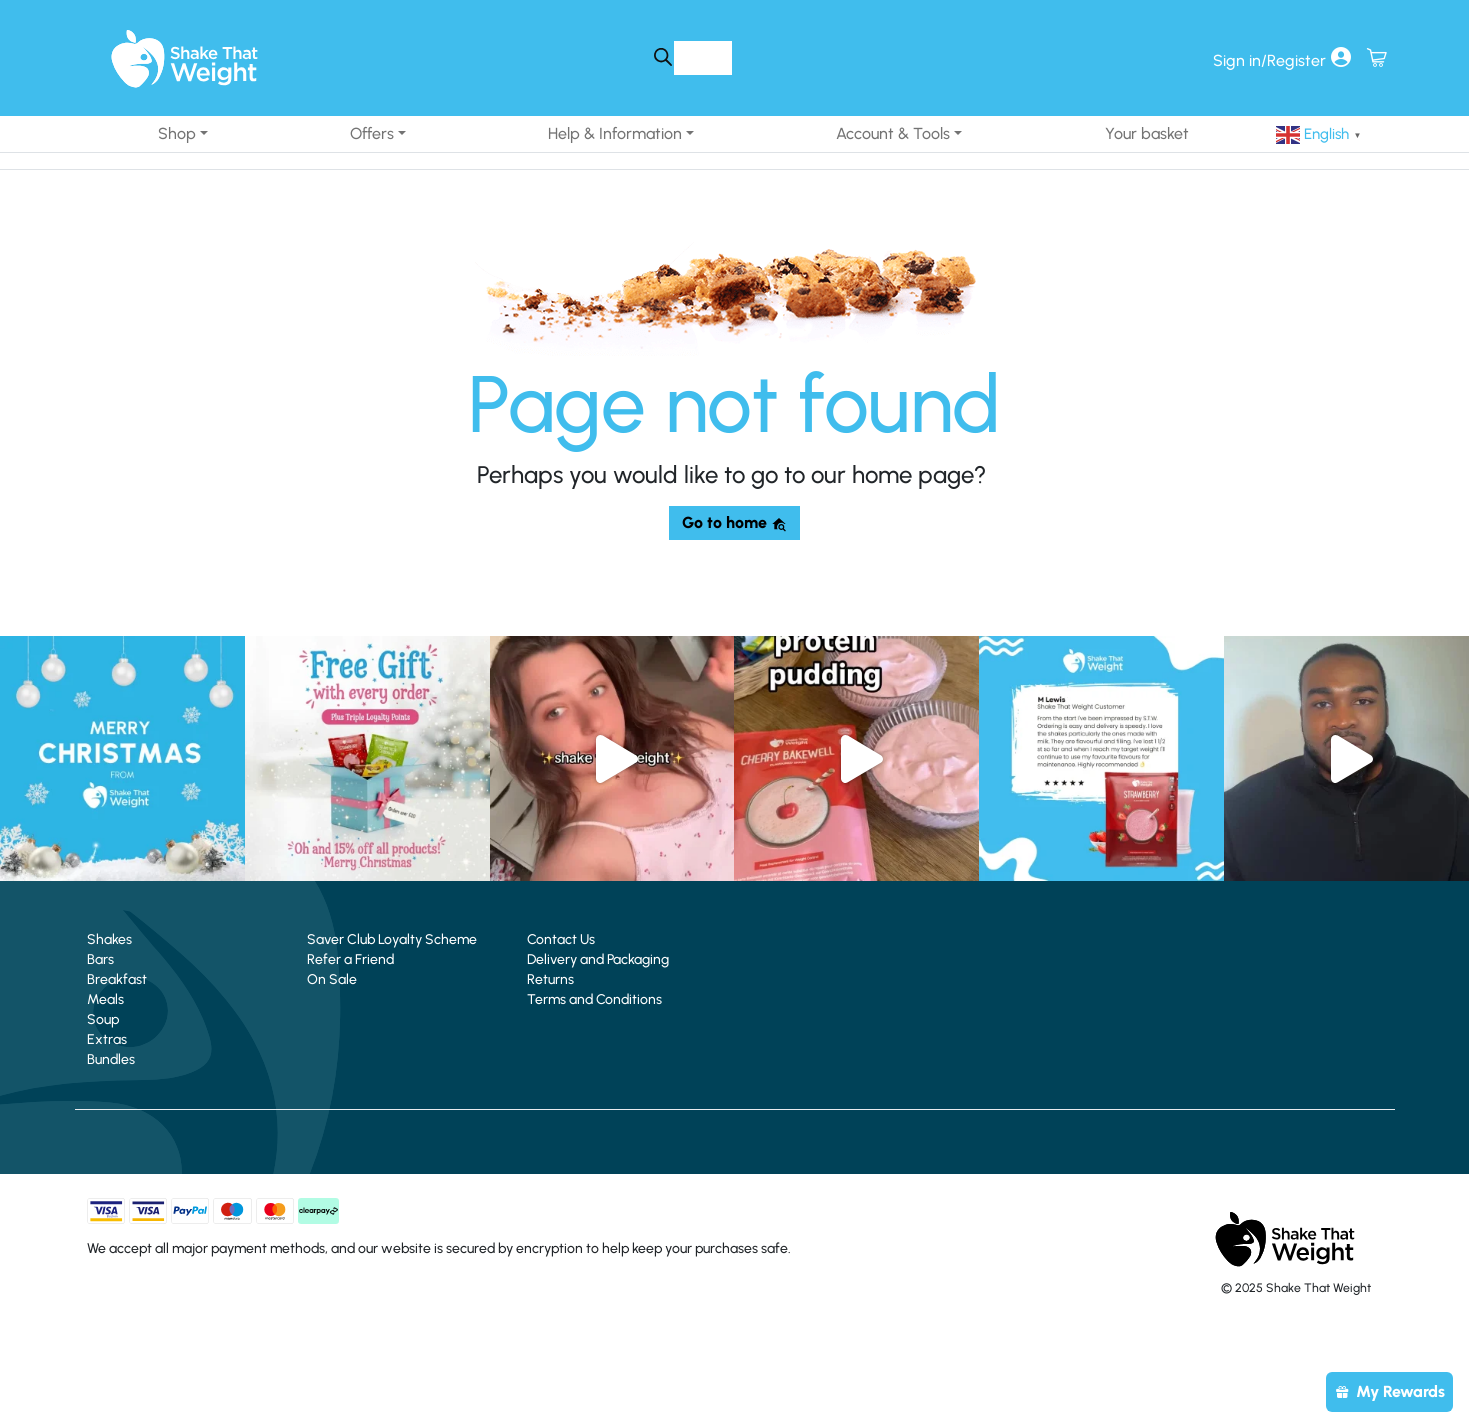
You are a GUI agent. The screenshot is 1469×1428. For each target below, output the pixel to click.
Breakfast (117, 979)
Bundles (111, 1059)
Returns (550, 979)
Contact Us (561, 939)
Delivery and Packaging (598, 959)
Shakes (109, 939)
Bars (100, 959)
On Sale (332, 979)
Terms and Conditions (594, 999)
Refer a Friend (350, 959)
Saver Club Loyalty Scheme (392, 939)
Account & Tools (893, 133)
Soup (103, 1019)
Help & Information (615, 133)
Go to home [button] (734, 522)
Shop (177, 133)
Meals (105, 999)
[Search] (663, 57)
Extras (107, 1039)
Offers (372, 133)
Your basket (1147, 133)
